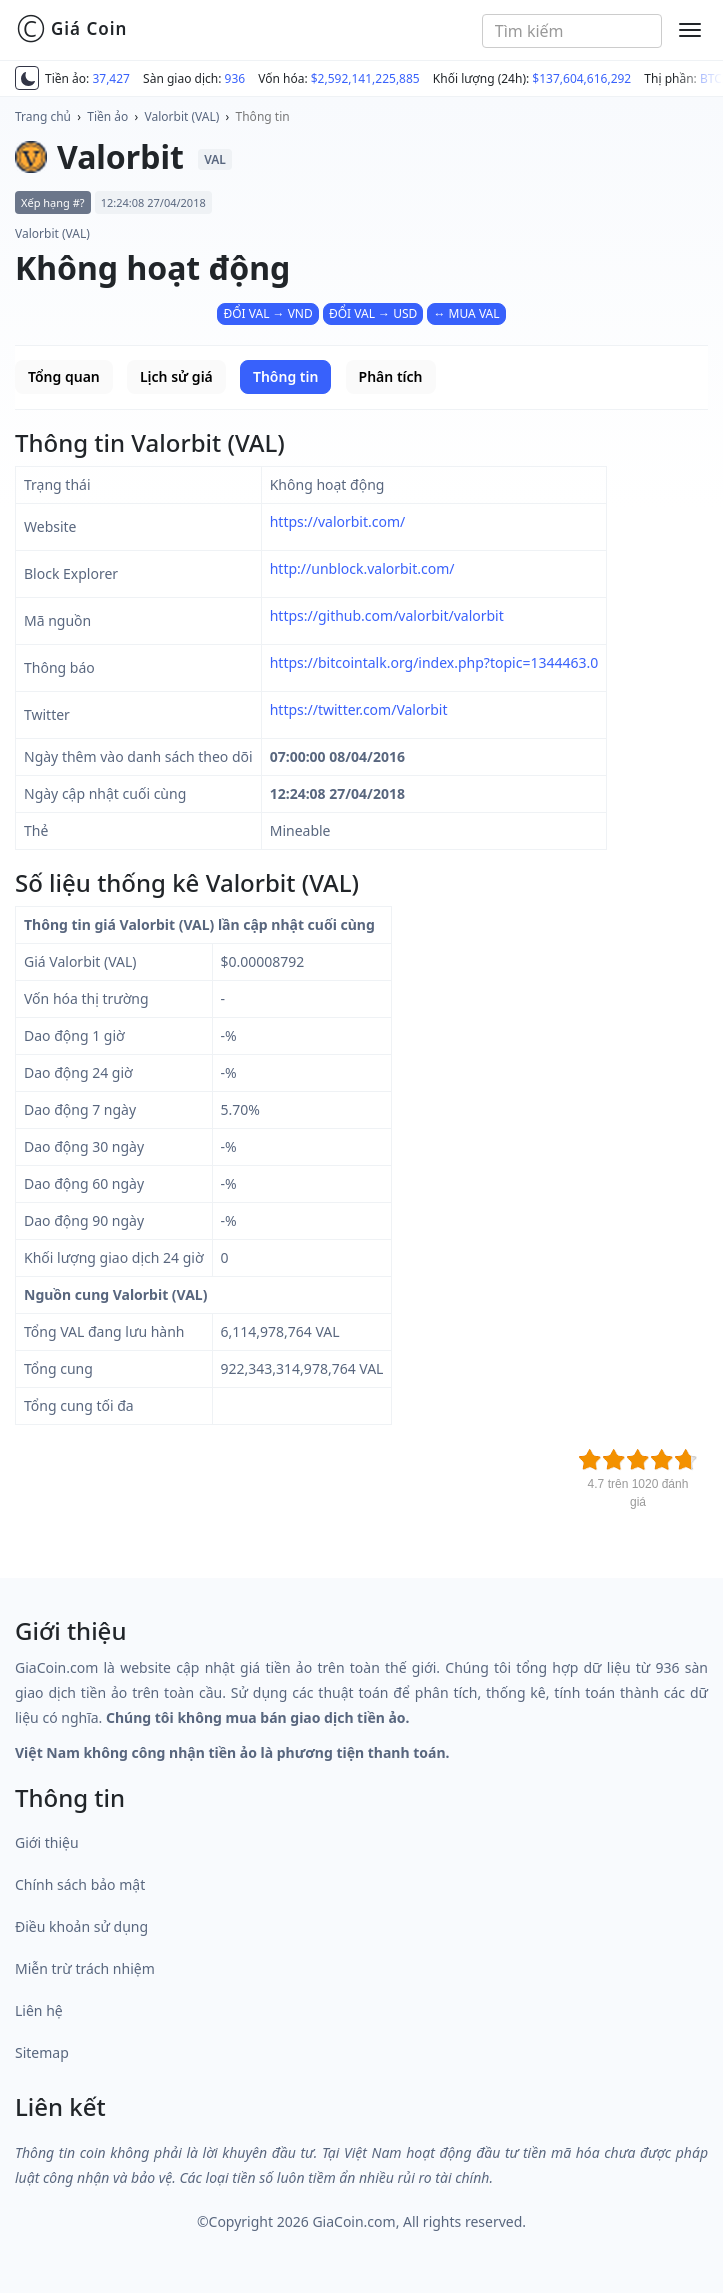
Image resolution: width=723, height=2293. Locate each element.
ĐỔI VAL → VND (267, 313)
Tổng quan (64, 376)
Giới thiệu (47, 1842)
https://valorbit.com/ (338, 521)
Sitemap (42, 2052)
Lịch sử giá (176, 376)
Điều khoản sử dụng (81, 1926)
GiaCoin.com (353, 2221)
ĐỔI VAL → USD (373, 313)
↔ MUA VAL (466, 313)
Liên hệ (39, 2010)
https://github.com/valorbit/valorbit (387, 615)
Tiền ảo (107, 116)
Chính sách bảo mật (80, 1884)
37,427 (111, 78)
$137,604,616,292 (581, 78)
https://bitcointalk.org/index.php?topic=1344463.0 (434, 662)
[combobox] (572, 31)
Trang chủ (43, 116)
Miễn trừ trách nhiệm (85, 1968)
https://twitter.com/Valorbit (359, 709)
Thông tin (263, 116)
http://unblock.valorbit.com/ (362, 568)
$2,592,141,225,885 (365, 78)
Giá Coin (71, 29)
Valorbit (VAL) (182, 116)
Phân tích (391, 376)
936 (235, 78)
